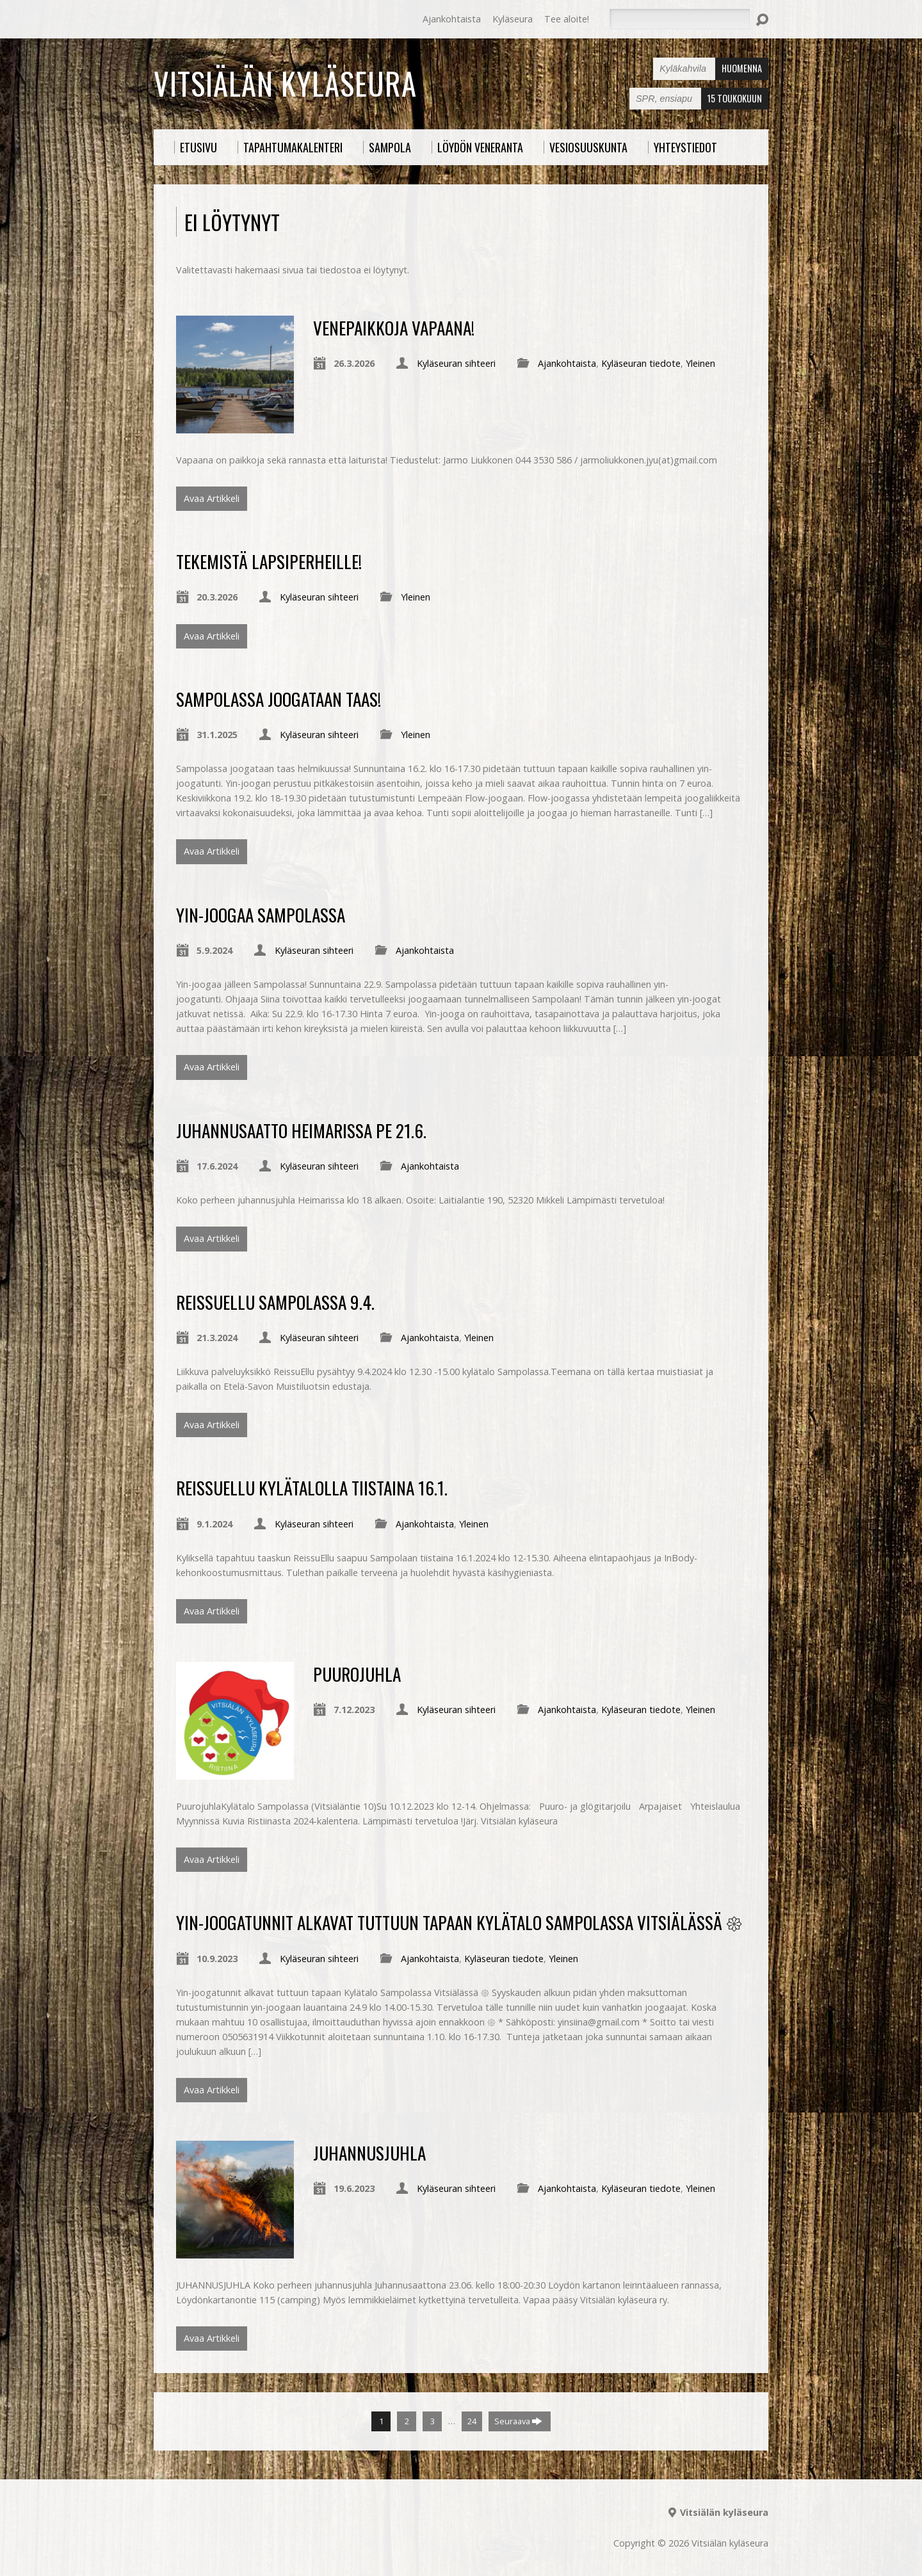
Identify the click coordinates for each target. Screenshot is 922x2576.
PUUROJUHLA (357, 1674)
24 (471, 2421)
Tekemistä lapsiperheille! (269, 561)
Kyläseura (512, 19)
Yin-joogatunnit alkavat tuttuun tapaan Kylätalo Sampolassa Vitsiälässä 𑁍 (459, 1922)
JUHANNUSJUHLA (369, 2152)
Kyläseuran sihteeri (456, 363)
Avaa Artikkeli (211, 498)
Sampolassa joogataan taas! (278, 699)
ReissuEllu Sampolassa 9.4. (275, 1302)
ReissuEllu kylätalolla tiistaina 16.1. (312, 1487)
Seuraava (518, 2421)
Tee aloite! (566, 19)
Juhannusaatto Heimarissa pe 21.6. (301, 1130)
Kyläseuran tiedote (641, 363)
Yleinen (700, 363)
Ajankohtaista (452, 19)
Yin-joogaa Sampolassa (260, 914)
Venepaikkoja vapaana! (393, 327)
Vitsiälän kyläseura (285, 83)
